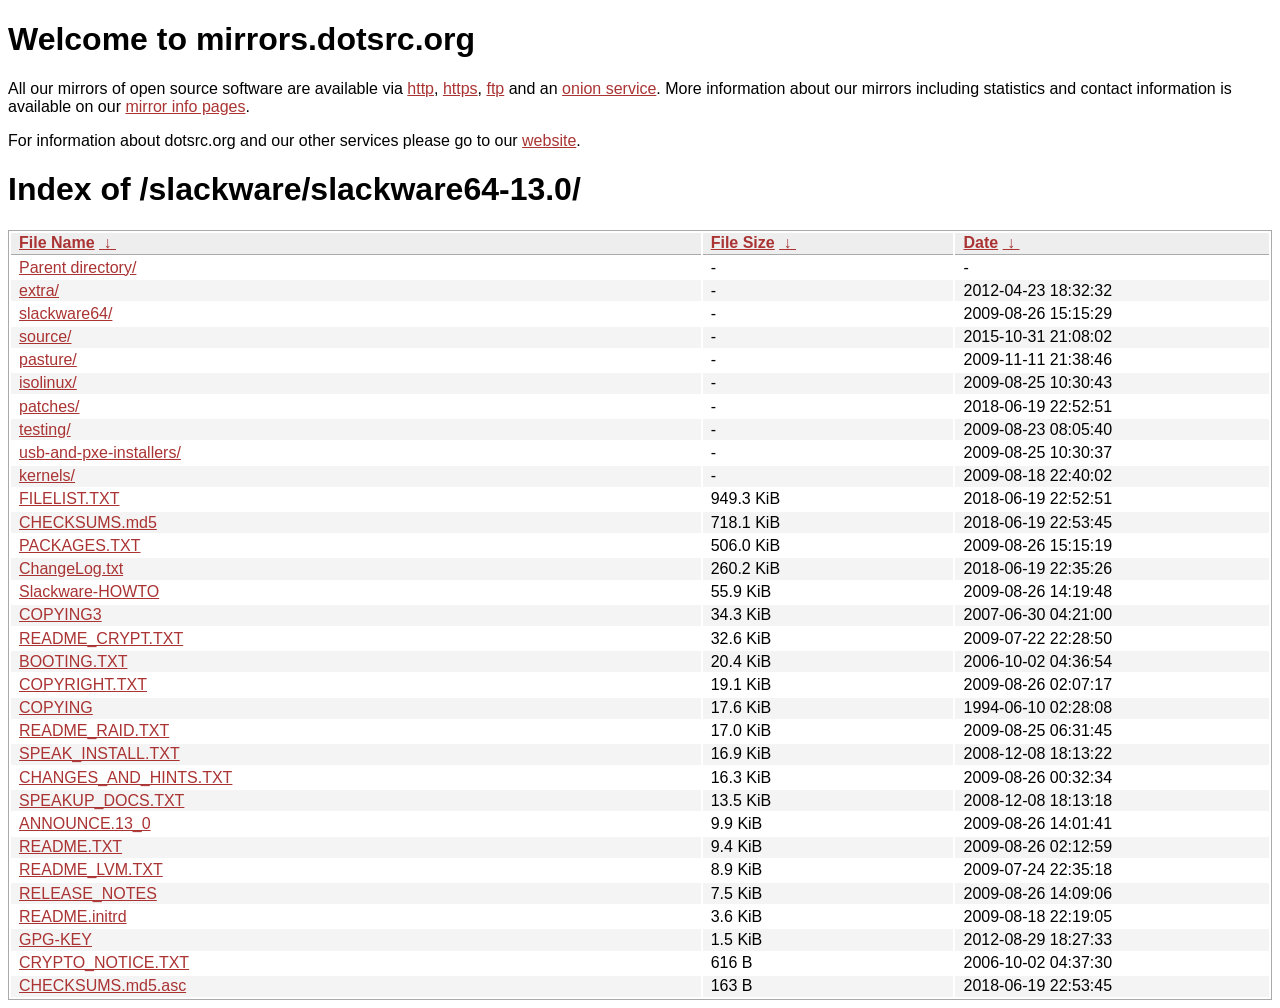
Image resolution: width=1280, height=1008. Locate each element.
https (460, 88)
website (549, 140)
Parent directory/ (77, 267)
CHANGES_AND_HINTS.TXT (125, 777)
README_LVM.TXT (91, 869)
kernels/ (47, 475)
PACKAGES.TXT (80, 545)
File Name (57, 242)
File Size (743, 242)
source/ (45, 336)
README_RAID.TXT (94, 730)
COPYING (56, 707)
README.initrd (73, 916)
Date (980, 242)
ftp (495, 88)
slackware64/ (65, 313)
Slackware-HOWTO (89, 591)
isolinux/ (48, 382)
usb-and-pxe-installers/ (100, 452)
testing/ (45, 429)
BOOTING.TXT (73, 661)
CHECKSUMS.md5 (88, 522)
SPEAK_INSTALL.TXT (99, 753)
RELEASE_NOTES (88, 893)
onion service (609, 88)
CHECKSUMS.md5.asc (102, 985)
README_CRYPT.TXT (101, 638)
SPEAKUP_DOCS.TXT (101, 800)
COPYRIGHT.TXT (83, 684)
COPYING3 (60, 614)
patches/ (49, 406)
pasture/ (48, 359)
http (420, 88)
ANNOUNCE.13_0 (85, 823)
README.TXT (70, 846)
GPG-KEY (55, 939)
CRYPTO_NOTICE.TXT (104, 962)
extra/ (39, 290)
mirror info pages (185, 106)
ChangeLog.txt (71, 568)
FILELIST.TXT (69, 498)
